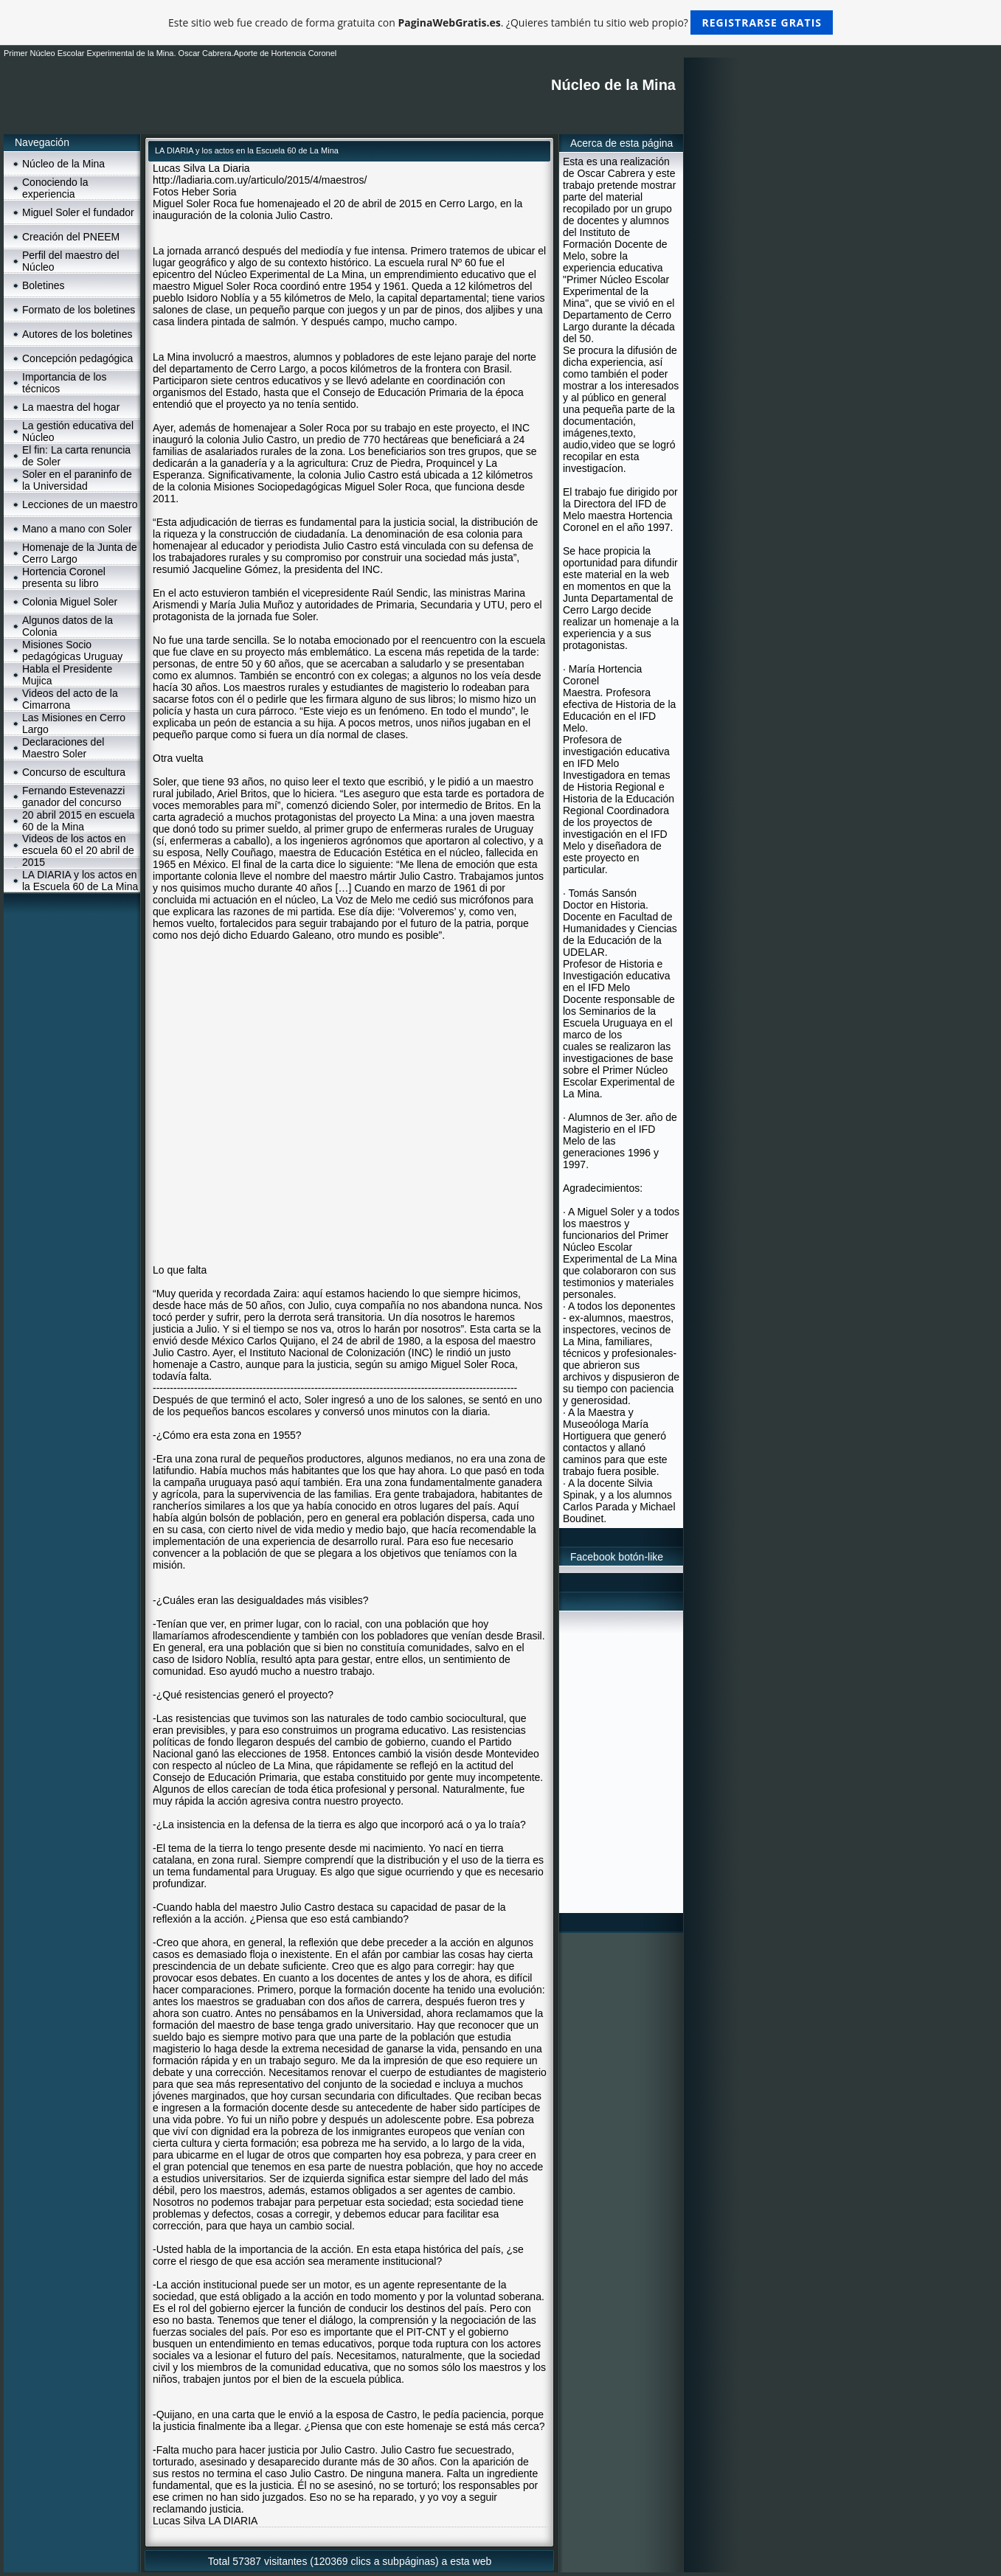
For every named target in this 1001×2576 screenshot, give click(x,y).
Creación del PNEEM (71, 237)
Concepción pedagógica (77, 358)
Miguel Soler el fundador (78, 212)
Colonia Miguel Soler (69, 602)
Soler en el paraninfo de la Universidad (77, 480)
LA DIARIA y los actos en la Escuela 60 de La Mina (80, 880)
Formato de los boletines (78, 310)
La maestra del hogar (71, 407)
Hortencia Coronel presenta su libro (63, 577)
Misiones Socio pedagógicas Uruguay (72, 650)
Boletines (43, 285)
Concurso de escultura (73, 772)
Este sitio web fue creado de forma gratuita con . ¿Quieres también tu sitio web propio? (500, 22)
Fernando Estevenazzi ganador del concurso (73, 796)
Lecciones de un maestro (79, 504)
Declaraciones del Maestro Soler (63, 748)
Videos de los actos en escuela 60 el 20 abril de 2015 (78, 850)
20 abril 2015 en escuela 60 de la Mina (78, 821)
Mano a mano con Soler (77, 529)
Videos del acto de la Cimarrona (70, 699)
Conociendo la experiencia (55, 188)
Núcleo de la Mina (63, 164)
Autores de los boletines (77, 334)
